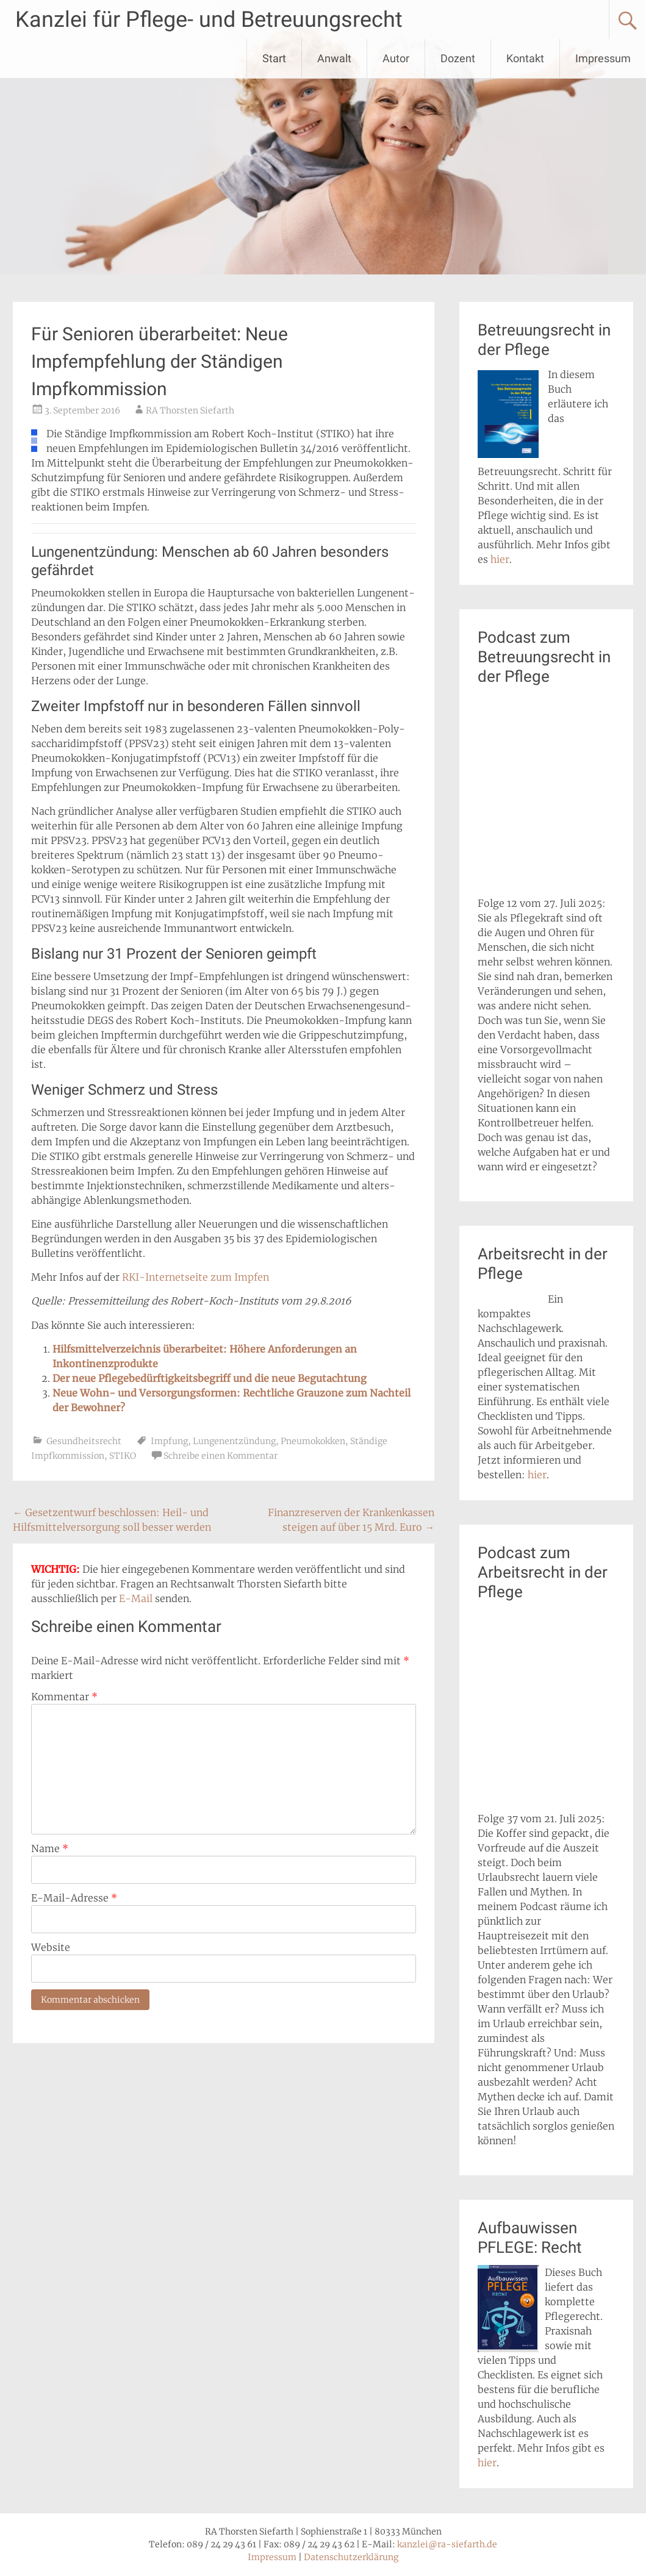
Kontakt (525, 58)
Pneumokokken (313, 1441)
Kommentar (64, 1696)
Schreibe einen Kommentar (220, 1455)
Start (274, 58)
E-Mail (136, 1598)
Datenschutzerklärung (351, 2557)
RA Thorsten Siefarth (190, 410)
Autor (395, 58)
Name (49, 1848)
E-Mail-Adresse (74, 1898)
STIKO (122, 1455)
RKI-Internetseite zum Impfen (195, 1277)
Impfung (169, 1441)
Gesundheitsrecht (83, 1441)
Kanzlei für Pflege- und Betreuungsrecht (209, 19)
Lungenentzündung (234, 1441)
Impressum (603, 58)
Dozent (457, 58)
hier (499, 559)
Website (50, 1947)
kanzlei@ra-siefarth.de (447, 2544)
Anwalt (334, 58)
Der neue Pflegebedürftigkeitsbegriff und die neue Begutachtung (209, 1378)
